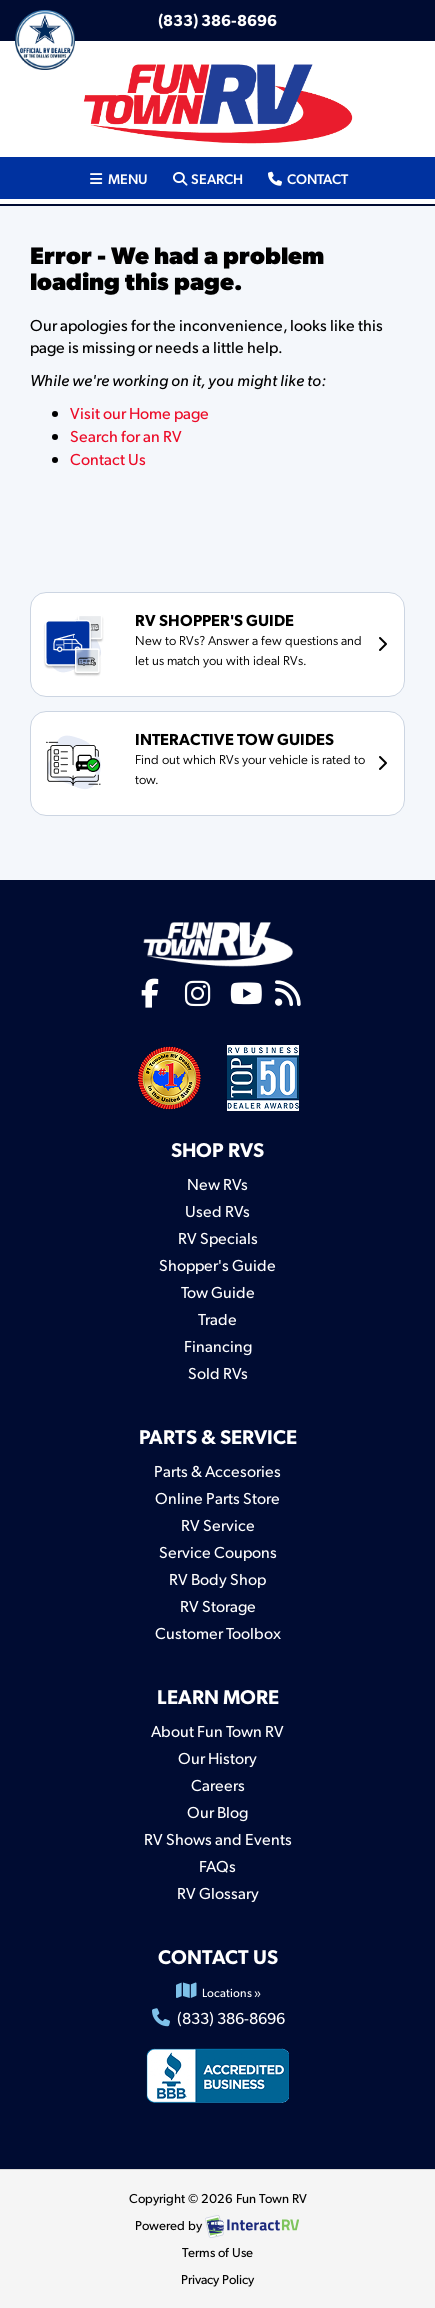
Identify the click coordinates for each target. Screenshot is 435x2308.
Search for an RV (126, 435)
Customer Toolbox (218, 1632)
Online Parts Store (217, 1497)
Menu (123, 177)
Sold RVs (218, 1372)
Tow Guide (218, 1291)
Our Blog (217, 1811)
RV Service (218, 1524)
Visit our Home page (139, 412)
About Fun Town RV (217, 1730)
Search (207, 177)
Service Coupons (218, 1551)
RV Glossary (218, 1892)
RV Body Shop (217, 1578)
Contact (306, 177)
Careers (218, 1784)
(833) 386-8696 (217, 19)
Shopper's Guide (217, 1264)
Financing (218, 1345)
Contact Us (108, 458)
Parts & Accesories (217, 1470)
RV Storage (218, 1605)
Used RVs (217, 1210)
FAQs (217, 1865)
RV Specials (218, 1237)
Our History (217, 1757)
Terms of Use (217, 2252)
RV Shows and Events (218, 1838)
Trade (217, 1318)
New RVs (217, 1183)
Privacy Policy (217, 2279)
